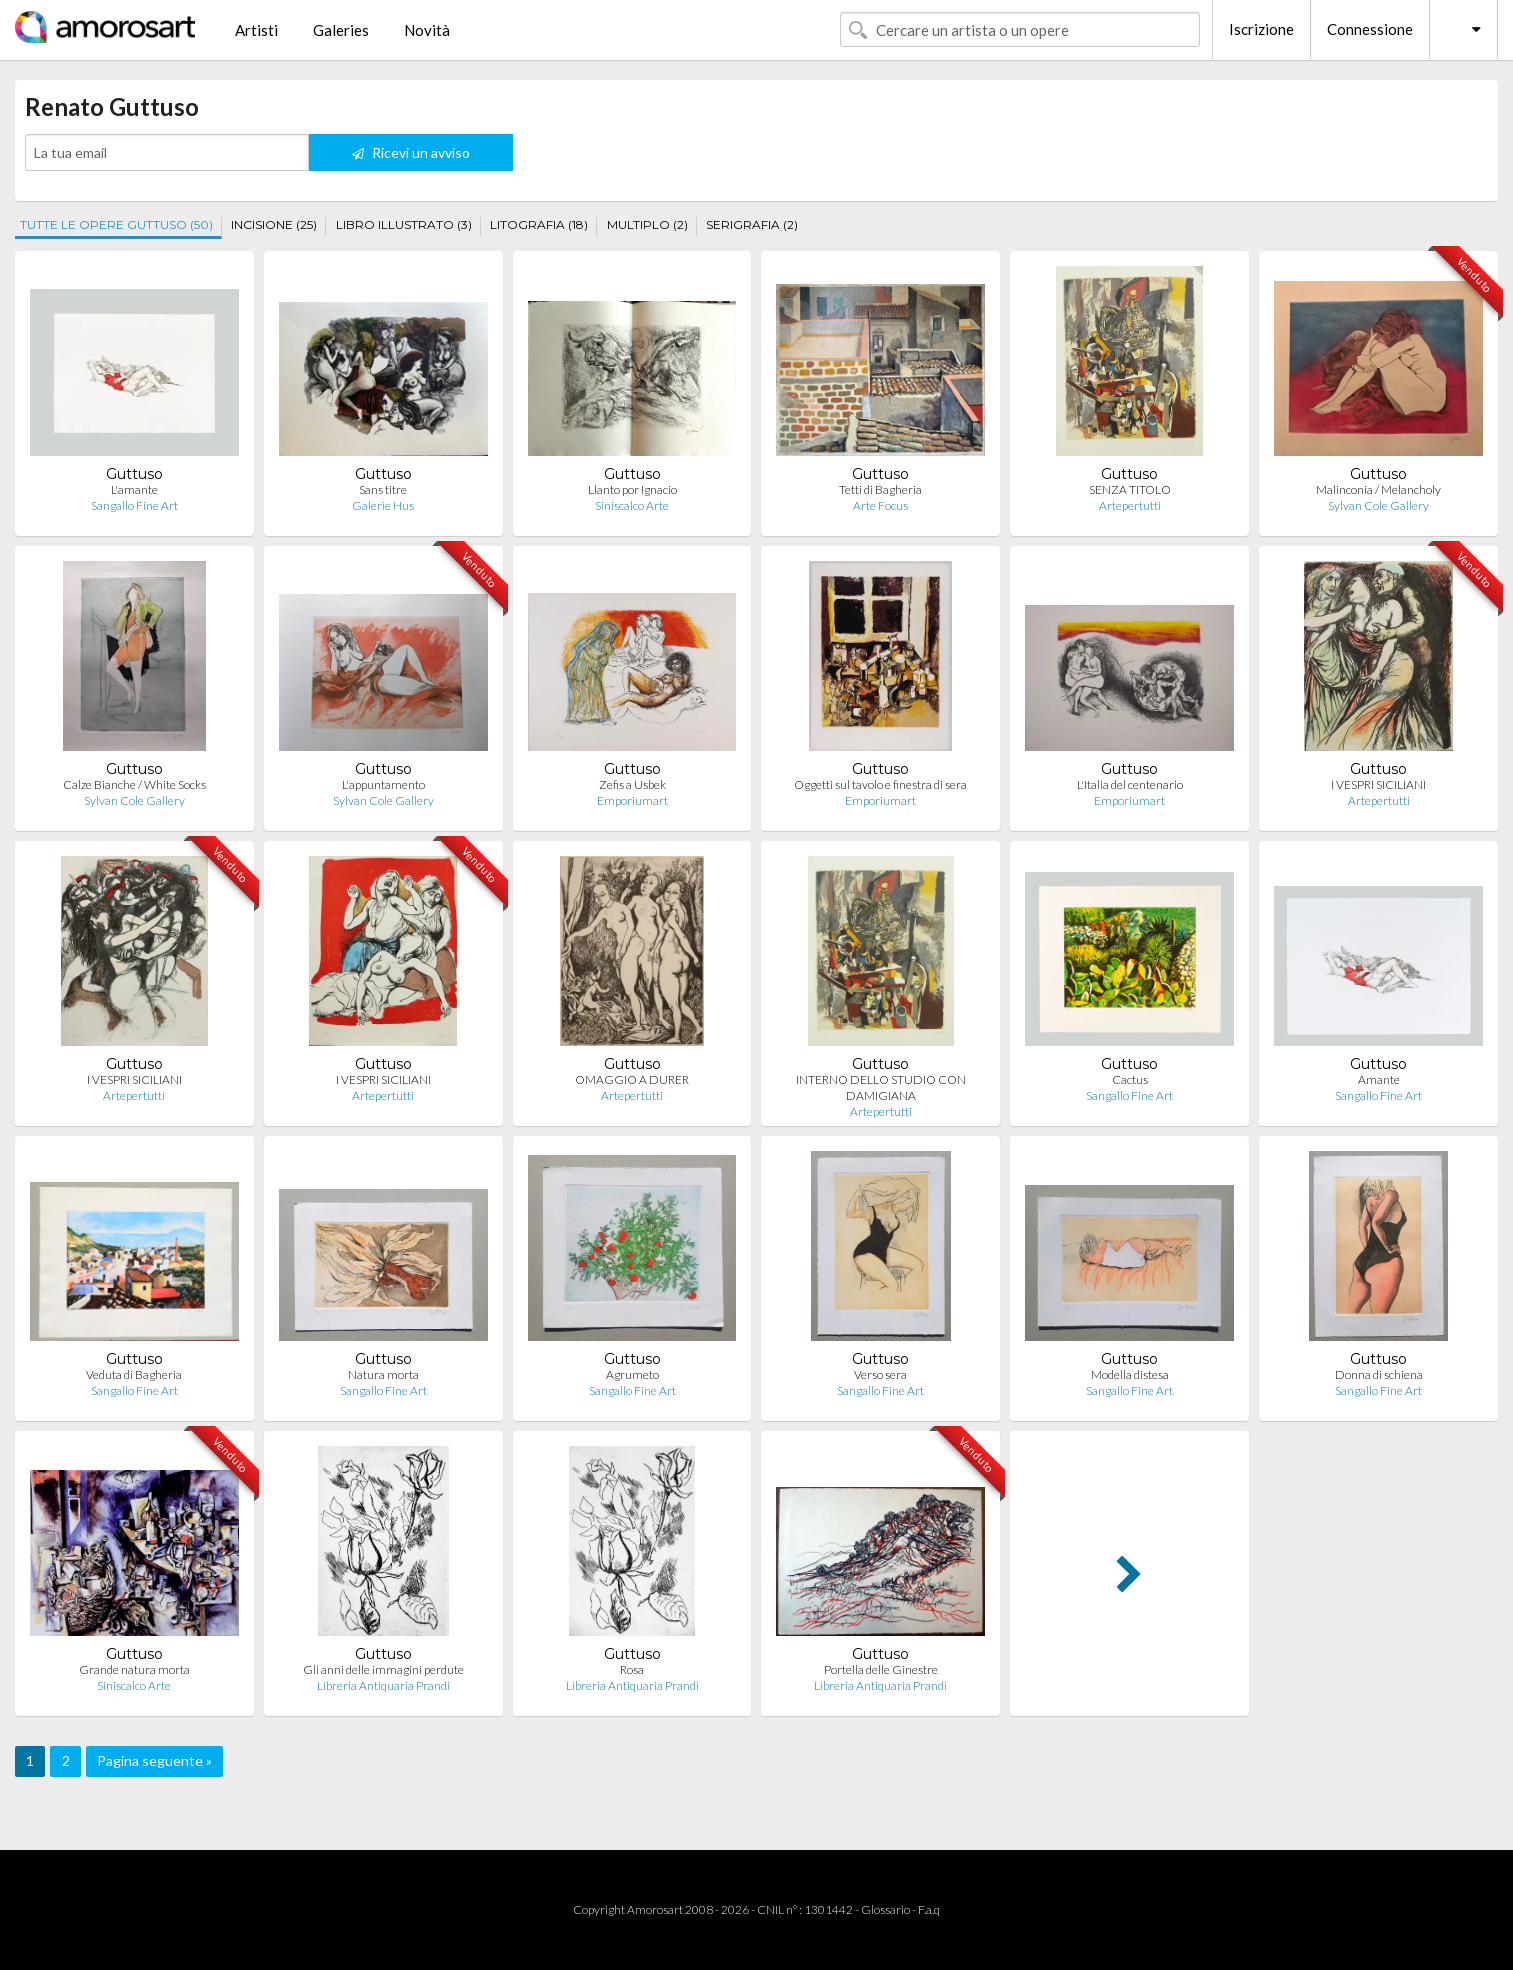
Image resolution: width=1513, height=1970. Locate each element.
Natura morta (383, 1374)
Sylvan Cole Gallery (1378, 505)
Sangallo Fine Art (134, 505)
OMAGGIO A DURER (632, 1079)
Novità (427, 30)
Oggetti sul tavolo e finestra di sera (880, 784)
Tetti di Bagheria (880, 489)
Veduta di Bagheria (134, 1374)
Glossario (885, 1909)
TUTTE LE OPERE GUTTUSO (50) (116, 224)
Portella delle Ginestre (881, 1669)
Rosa (632, 1669)
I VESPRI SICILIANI (1378, 784)
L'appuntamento (383, 784)
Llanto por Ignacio (632, 489)
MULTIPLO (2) (647, 224)
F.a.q (929, 1909)
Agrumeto (632, 1374)
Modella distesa (1130, 1374)
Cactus (1130, 1079)
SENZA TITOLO (1130, 489)
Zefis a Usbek (632, 784)
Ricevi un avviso (411, 152)
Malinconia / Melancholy (1378, 489)
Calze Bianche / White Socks (134, 784)
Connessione (1370, 29)
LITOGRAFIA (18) (539, 224)
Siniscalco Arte (632, 505)
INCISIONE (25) (274, 224)
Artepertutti (1130, 505)
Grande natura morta (134, 1669)
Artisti (256, 30)
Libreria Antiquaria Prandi (383, 1685)
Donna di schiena (1379, 1374)
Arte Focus (880, 505)
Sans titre (383, 489)
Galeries (341, 30)
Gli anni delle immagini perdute (383, 1669)
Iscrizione (1261, 29)
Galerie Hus (383, 505)
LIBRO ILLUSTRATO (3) (404, 224)
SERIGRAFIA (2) (752, 224)
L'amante (134, 489)
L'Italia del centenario (1130, 784)
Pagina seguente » (154, 1760)
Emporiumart (632, 800)
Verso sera (880, 1374)
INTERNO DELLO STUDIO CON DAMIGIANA (881, 1087)
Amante (1379, 1079)
